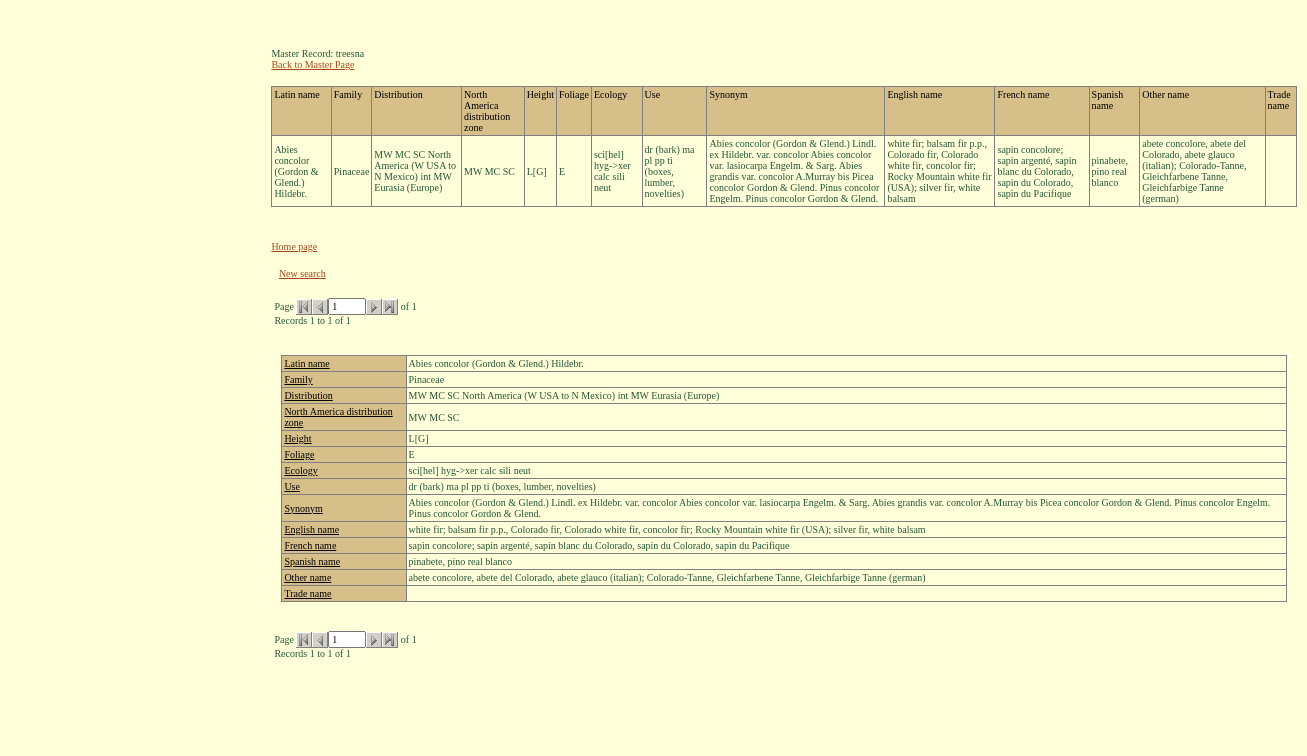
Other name (307, 577)
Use (292, 486)
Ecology (300, 470)
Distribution (308, 395)
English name (311, 529)
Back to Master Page (312, 64)
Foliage (299, 454)
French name (310, 545)
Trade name (307, 593)
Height (297, 438)
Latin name (306, 363)
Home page (294, 246)
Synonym (303, 508)
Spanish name (312, 561)
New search (302, 273)
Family (298, 379)
